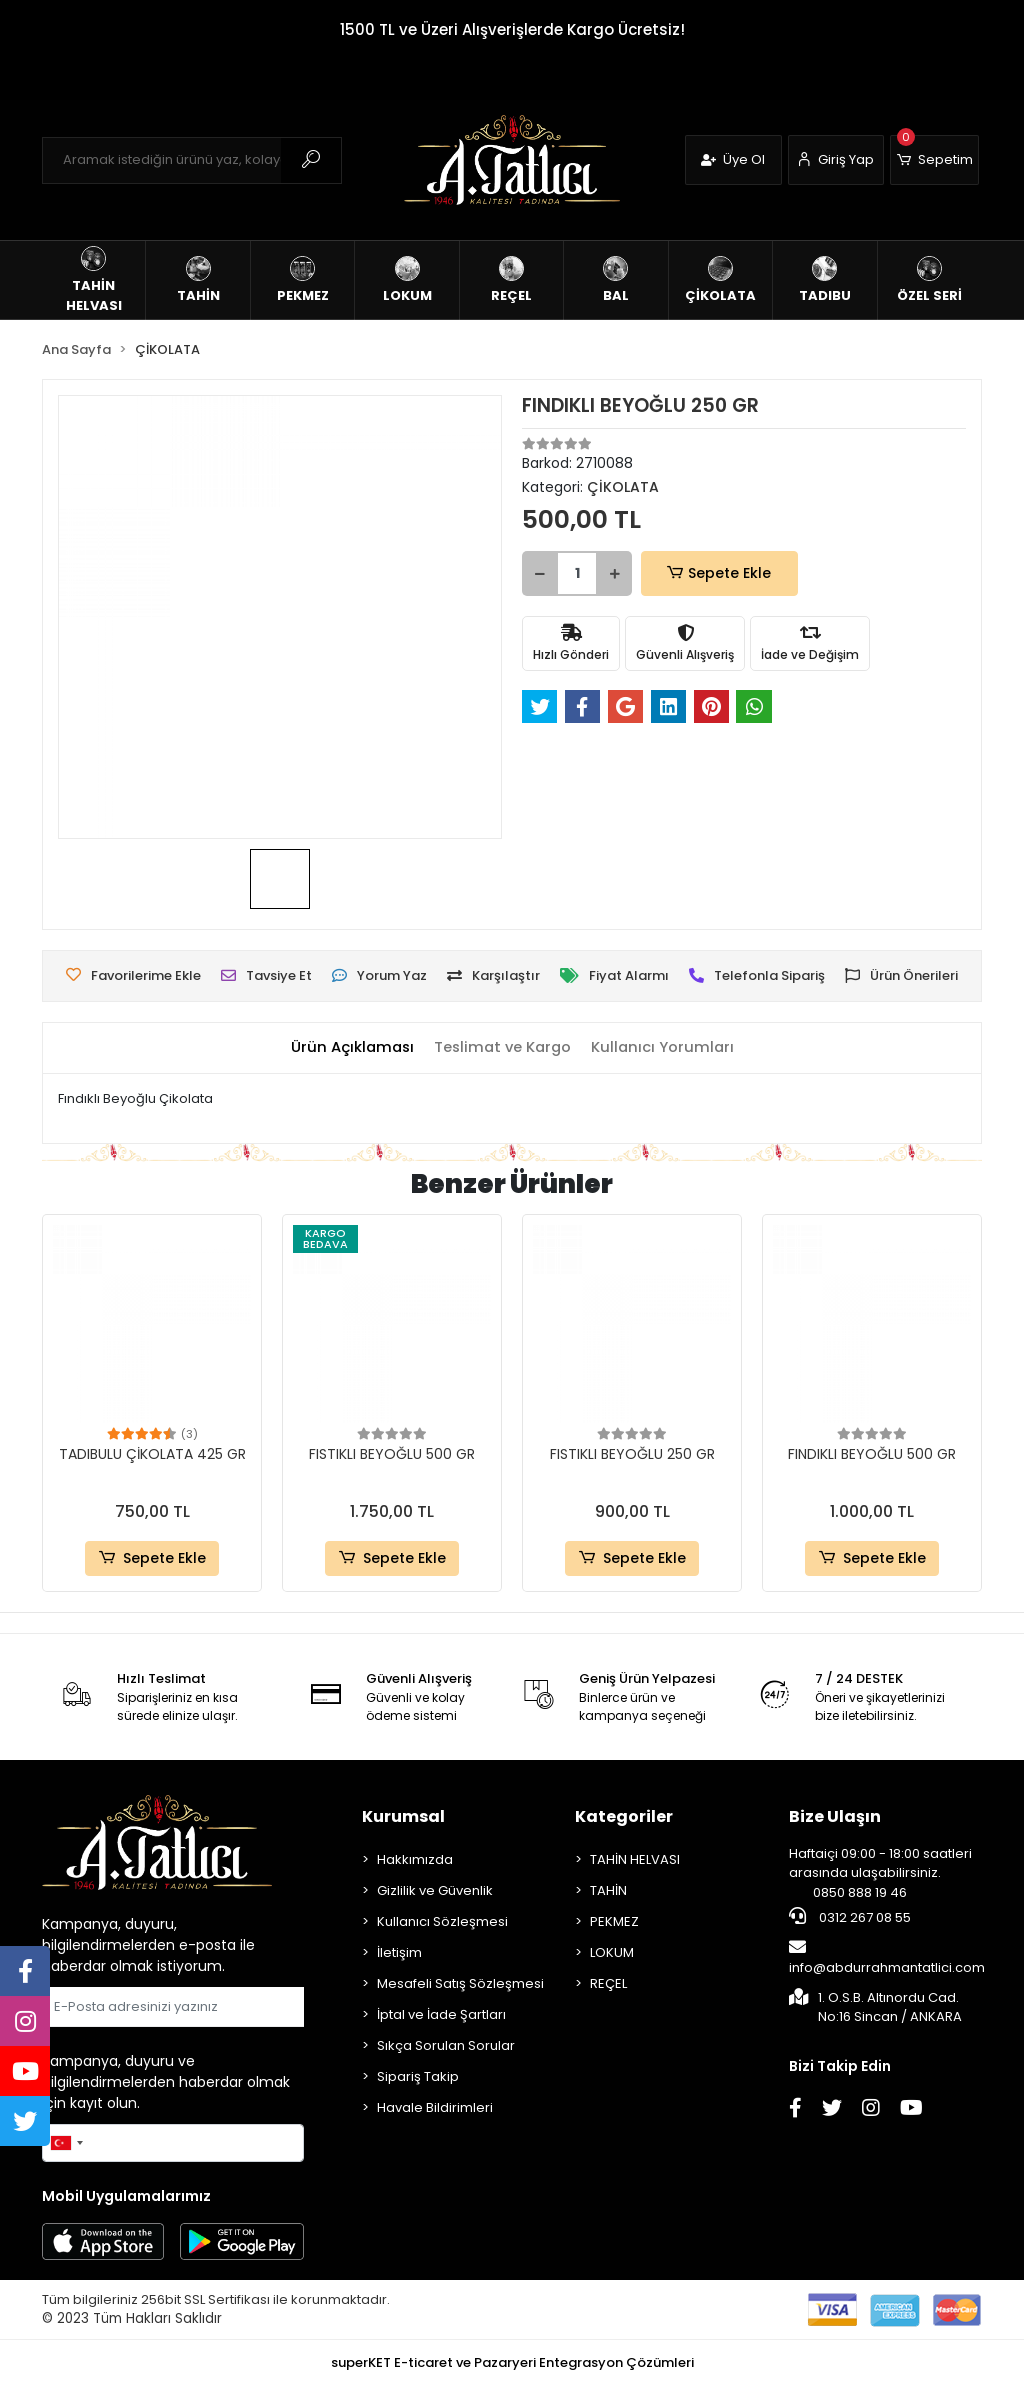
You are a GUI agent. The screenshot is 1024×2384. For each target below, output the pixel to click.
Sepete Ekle (707, 573)
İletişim (399, 1952)
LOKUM (612, 1952)
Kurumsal (403, 1816)
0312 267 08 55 (850, 1917)
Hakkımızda (415, 1859)
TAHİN (608, 1890)
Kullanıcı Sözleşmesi (442, 1921)
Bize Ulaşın (835, 1816)
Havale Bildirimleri (435, 2107)
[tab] (349, 1047)
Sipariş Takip (418, 2076)
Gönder (255, 2006)
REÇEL (608, 1983)
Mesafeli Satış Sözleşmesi (460, 1983)
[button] (934, 160)
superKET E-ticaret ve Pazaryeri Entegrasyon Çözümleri (512, 2362)
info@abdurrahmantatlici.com (887, 1958)
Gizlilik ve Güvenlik (435, 1890)
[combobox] (66, 2143)
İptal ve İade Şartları (441, 2014)
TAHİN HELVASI (635, 1859)
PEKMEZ (614, 1921)
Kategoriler (624, 1816)
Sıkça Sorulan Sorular (446, 2045)
